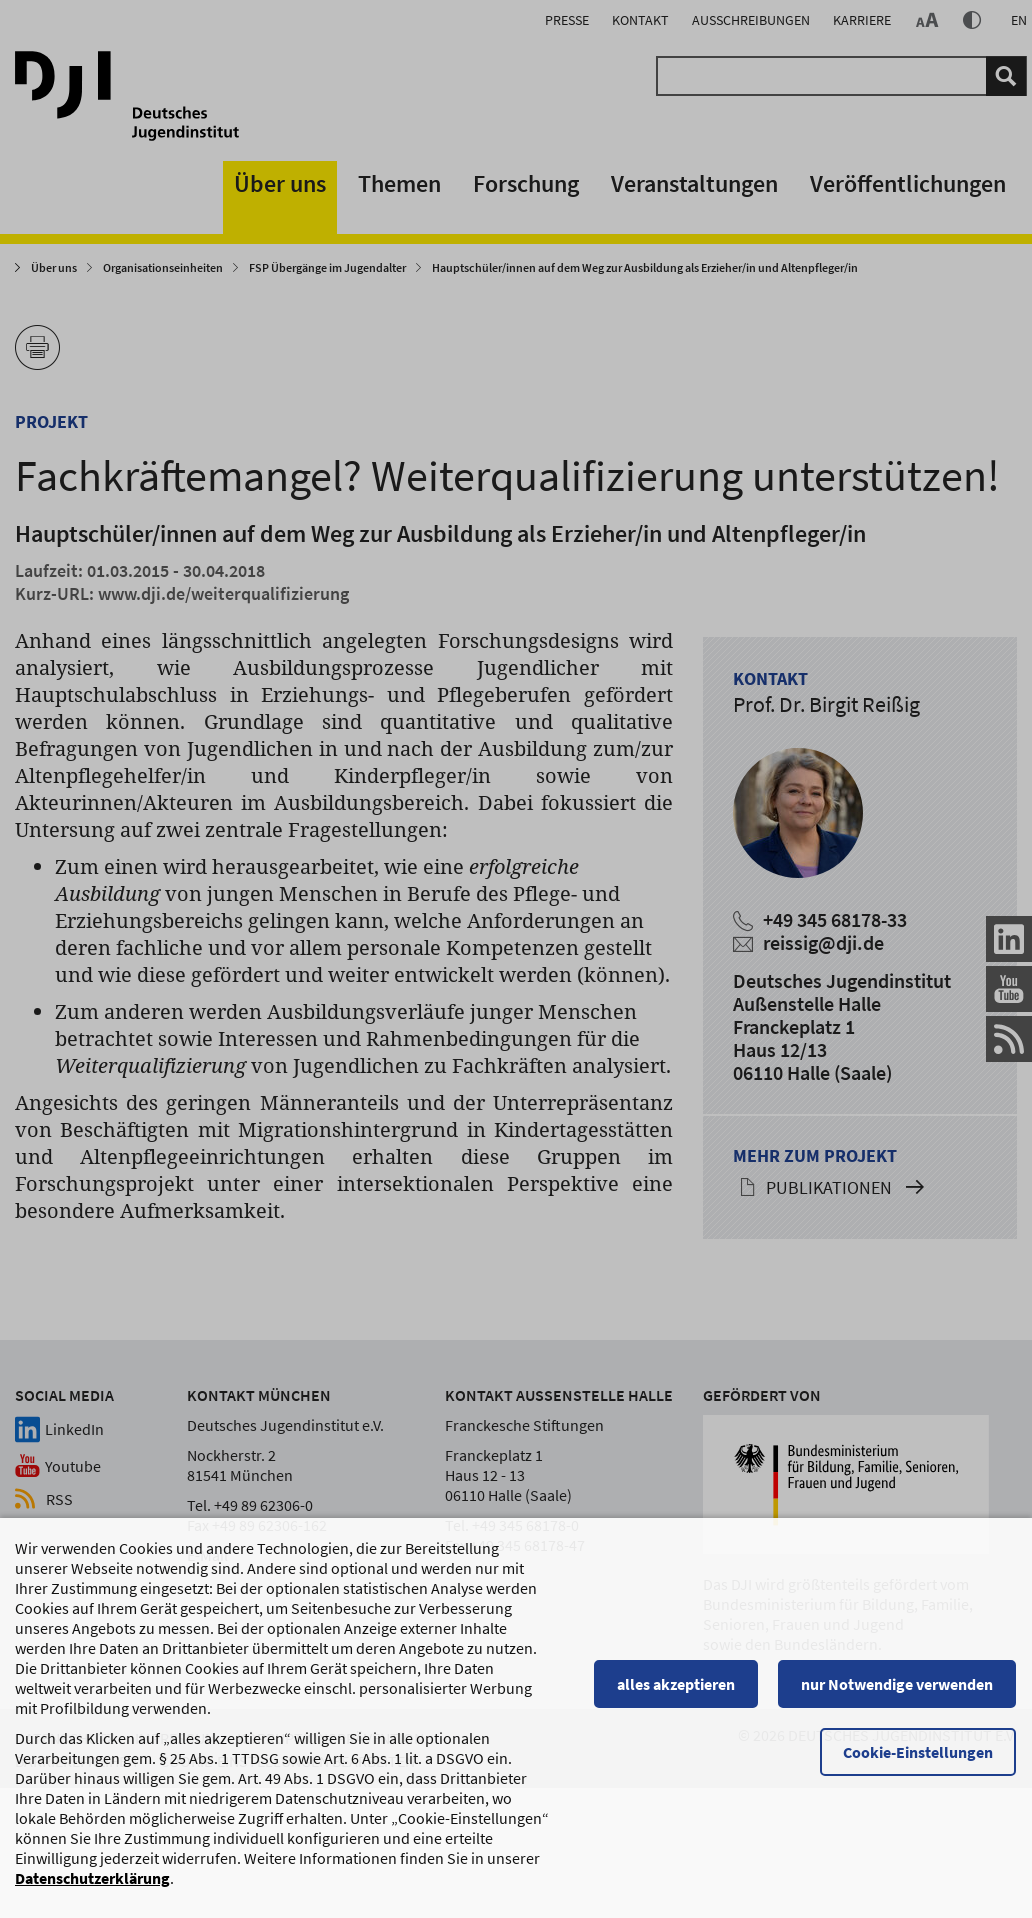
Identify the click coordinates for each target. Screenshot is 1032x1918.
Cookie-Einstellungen (919, 1762)
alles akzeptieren (677, 1694)
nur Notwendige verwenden (898, 1694)
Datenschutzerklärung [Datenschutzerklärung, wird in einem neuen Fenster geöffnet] (92, 1888)
